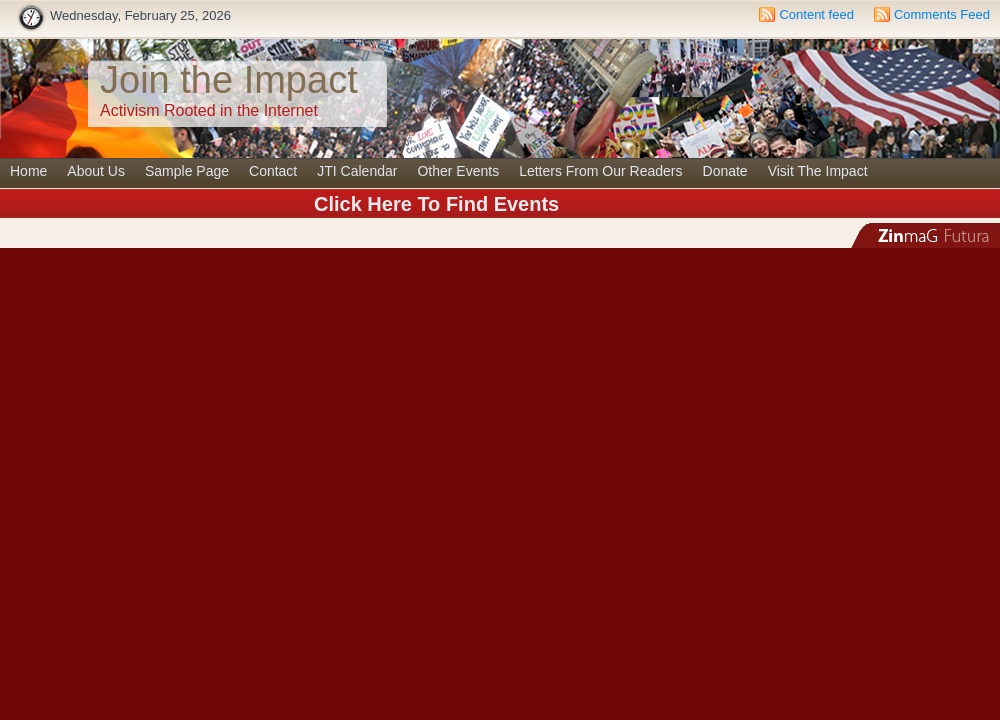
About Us (96, 171)
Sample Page (187, 171)
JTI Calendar (357, 171)
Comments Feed (942, 14)
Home (28, 171)
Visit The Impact (818, 171)
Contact (273, 171)
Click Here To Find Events (436, 204)
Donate (725, 171)
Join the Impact (229, 80)
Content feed (816, 14)
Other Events (458, 171)
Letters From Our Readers (600, 171)
